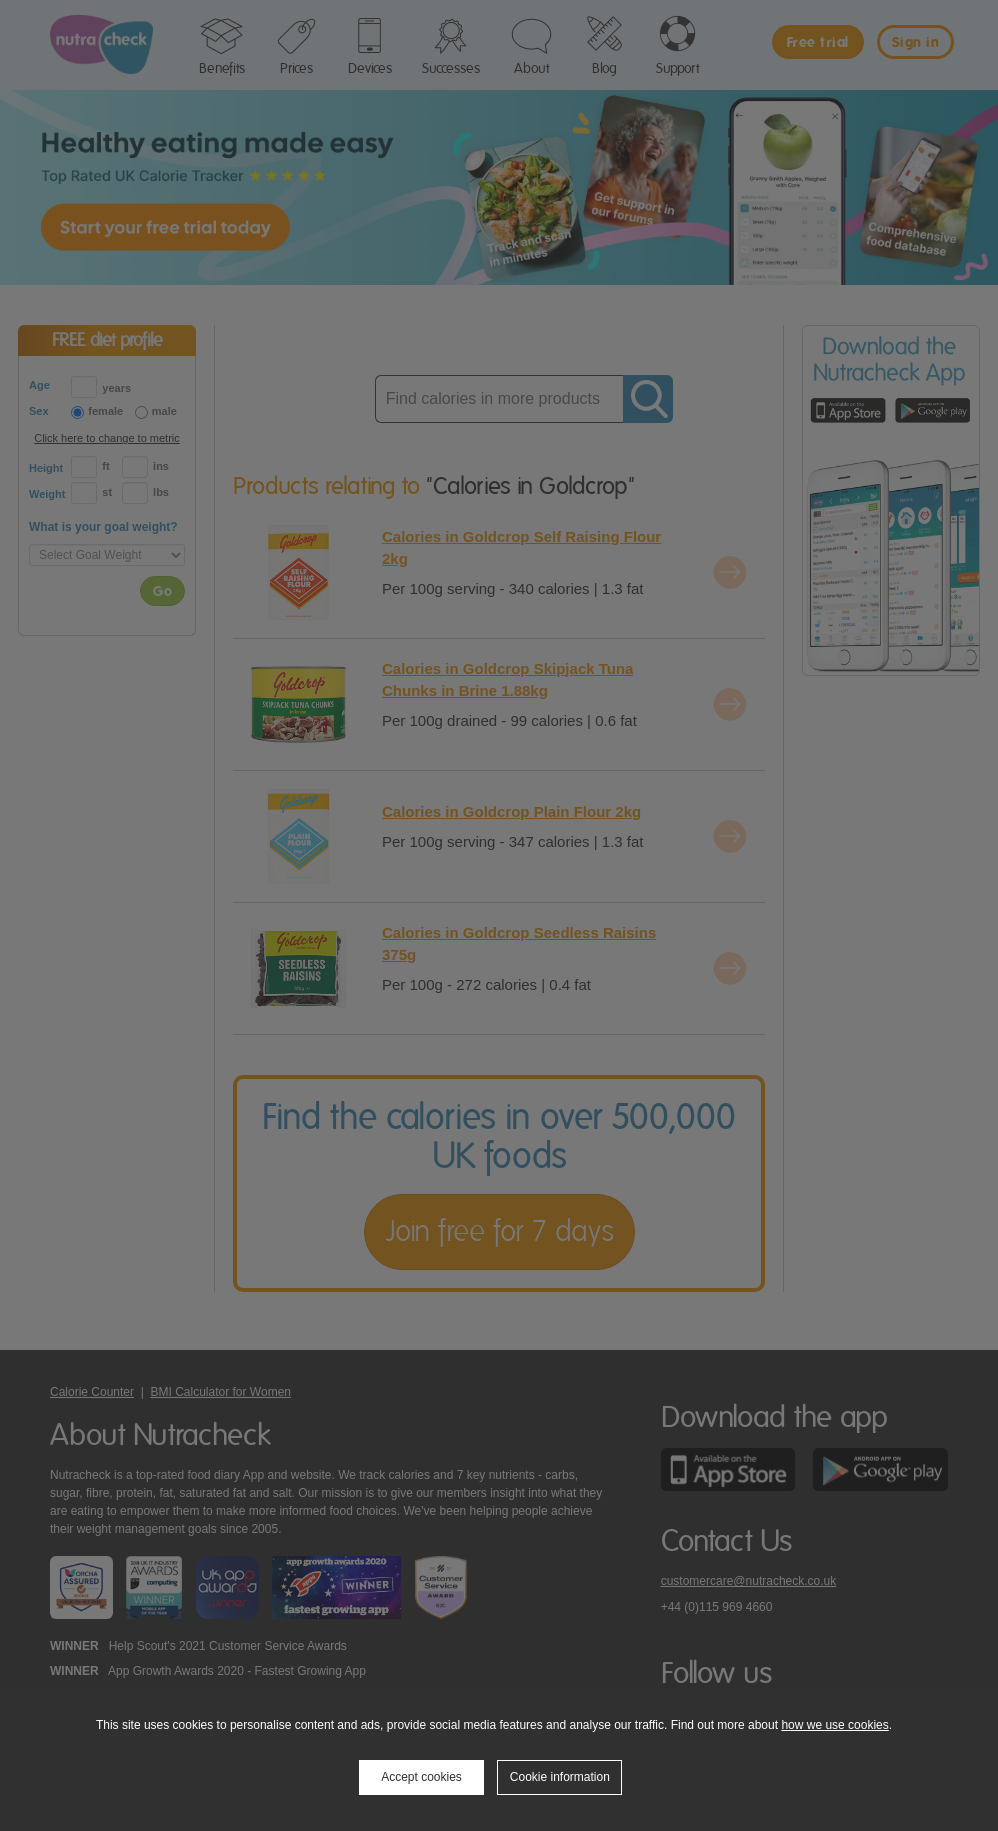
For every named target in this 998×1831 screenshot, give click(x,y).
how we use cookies (834, 1725)
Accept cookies (421, 1777)
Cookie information (560, 1777)
